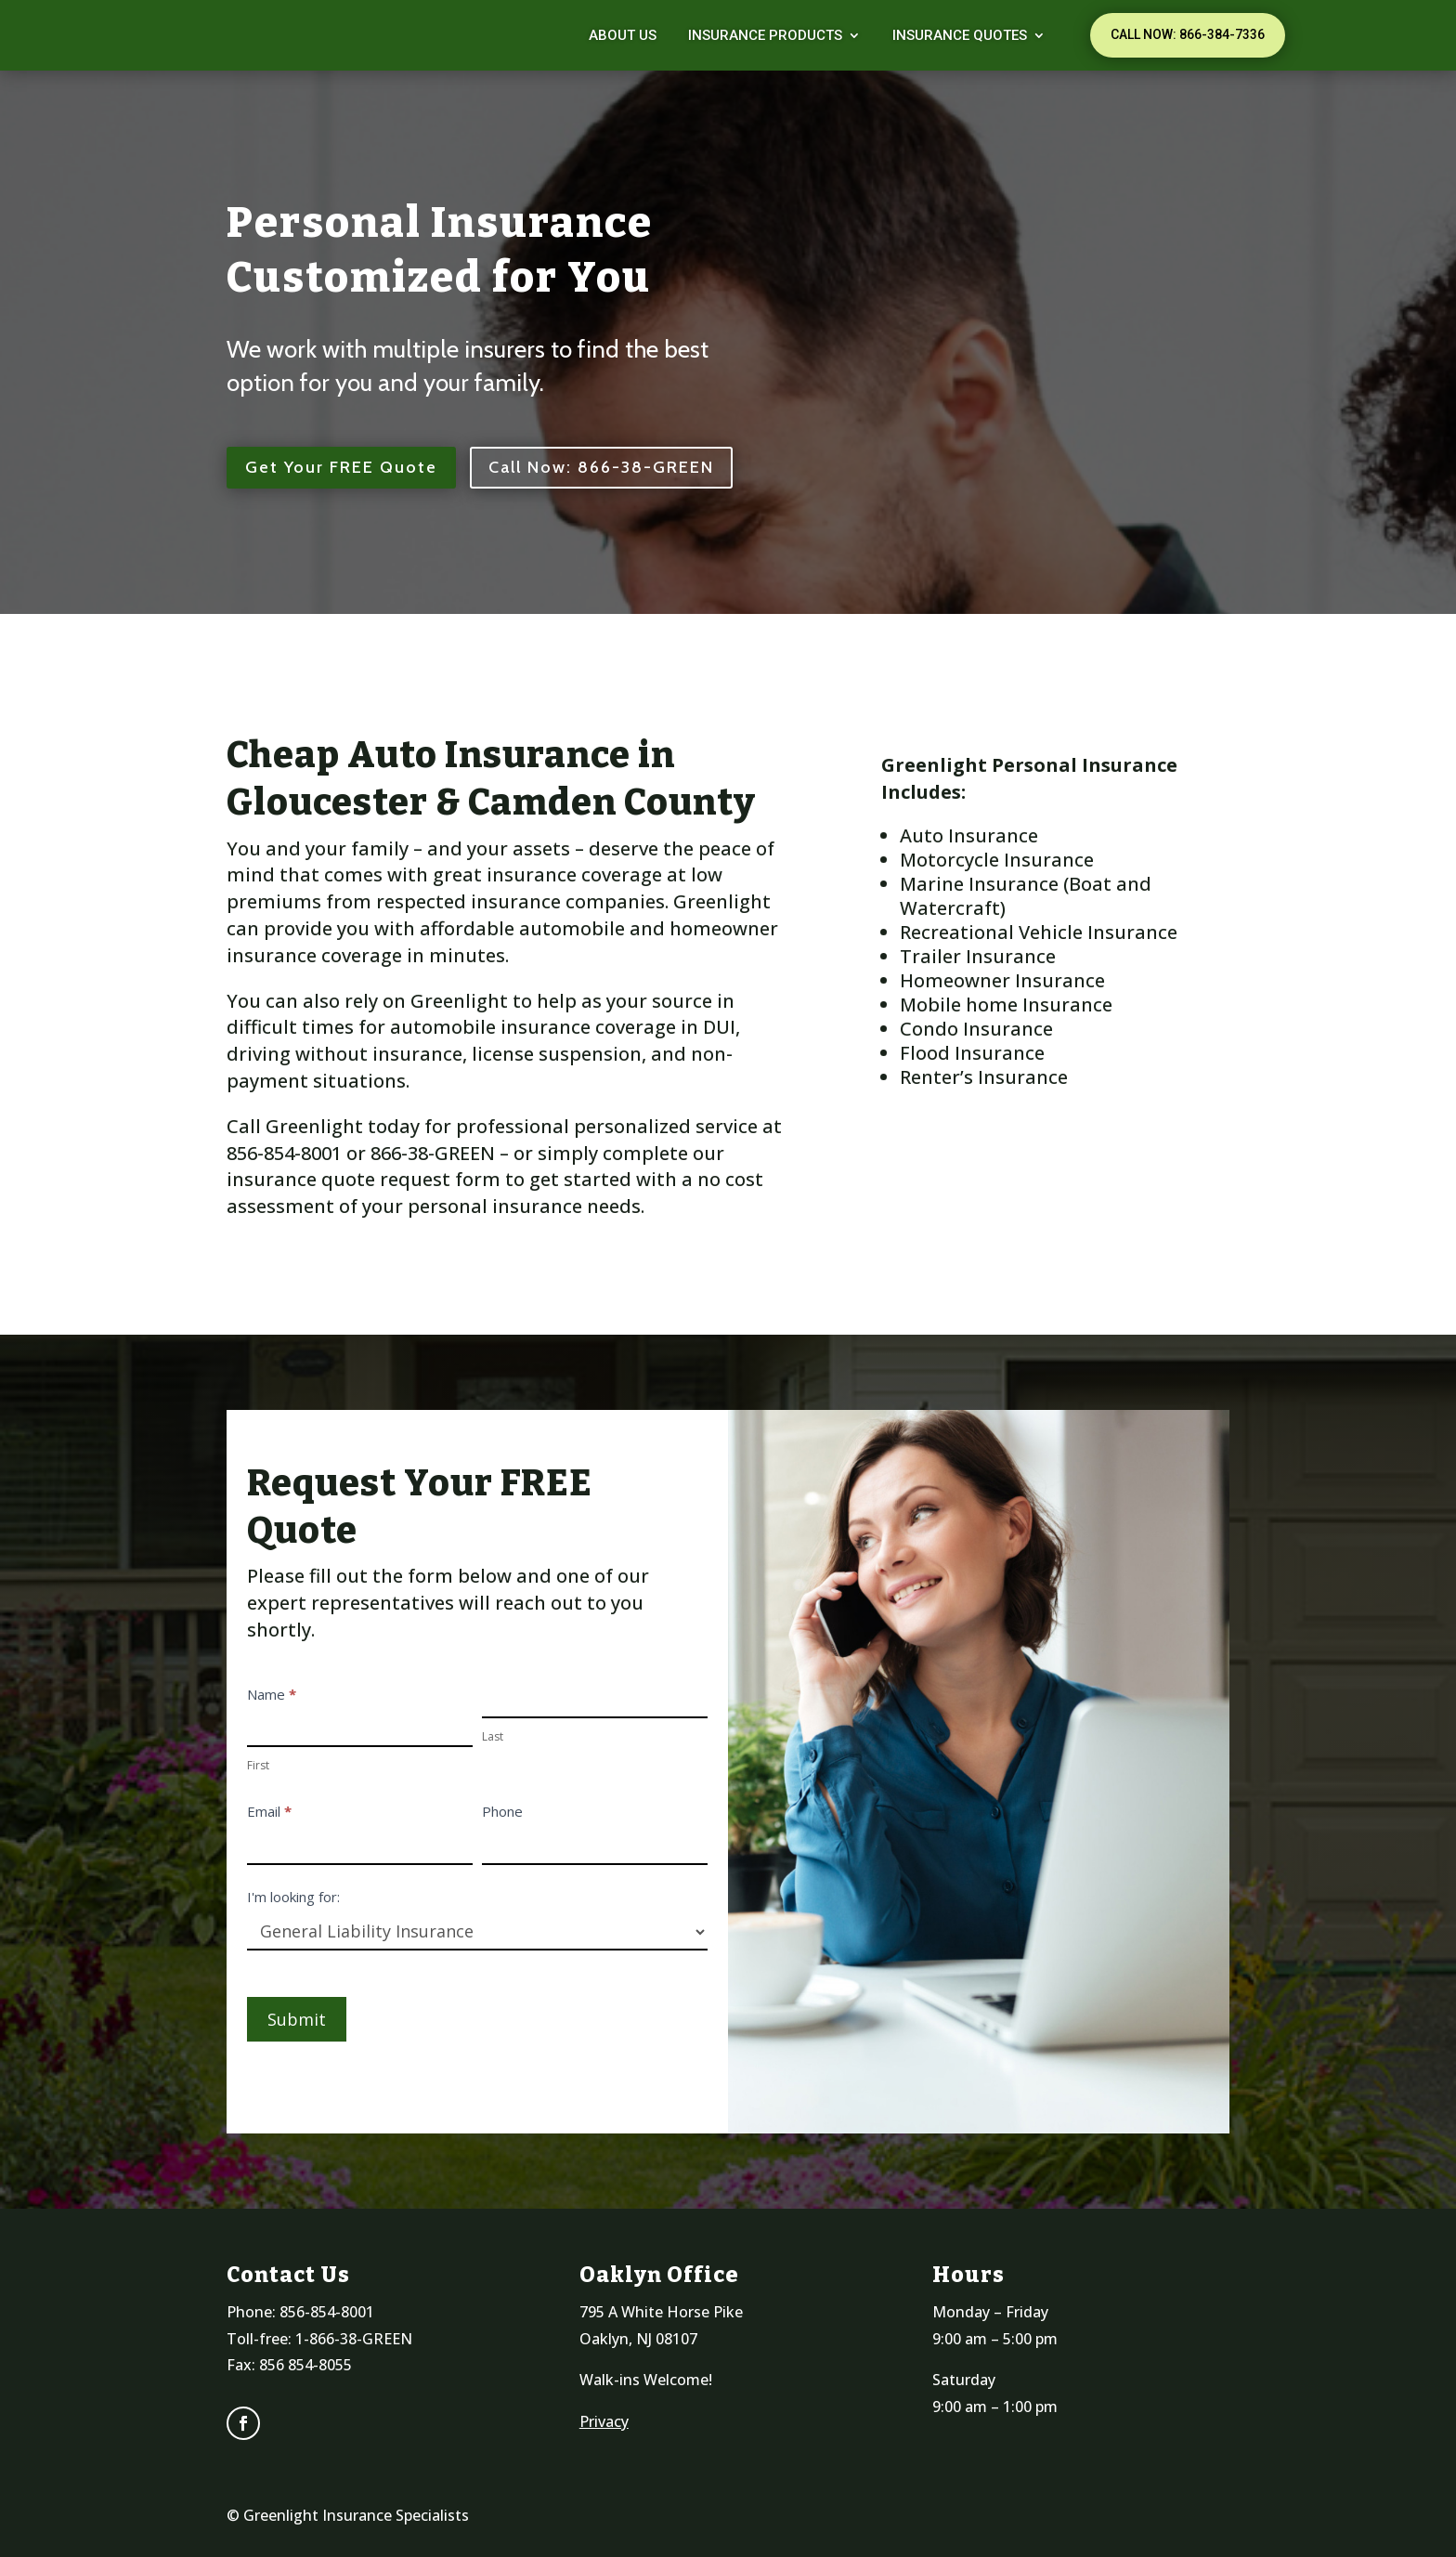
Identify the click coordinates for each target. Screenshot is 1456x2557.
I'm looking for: (293, 1896)
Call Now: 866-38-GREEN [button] (601, 467)
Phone (502, 1811)
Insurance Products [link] (765, 35)
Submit (296, 2019)
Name (271, 1694)
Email (269, 1811)
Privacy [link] (604, 2421)
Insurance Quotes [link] (959, 35)
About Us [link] (622, 35)
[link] (254, 35)
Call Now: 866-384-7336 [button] (1188, 34)
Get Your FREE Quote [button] (341, 467)
